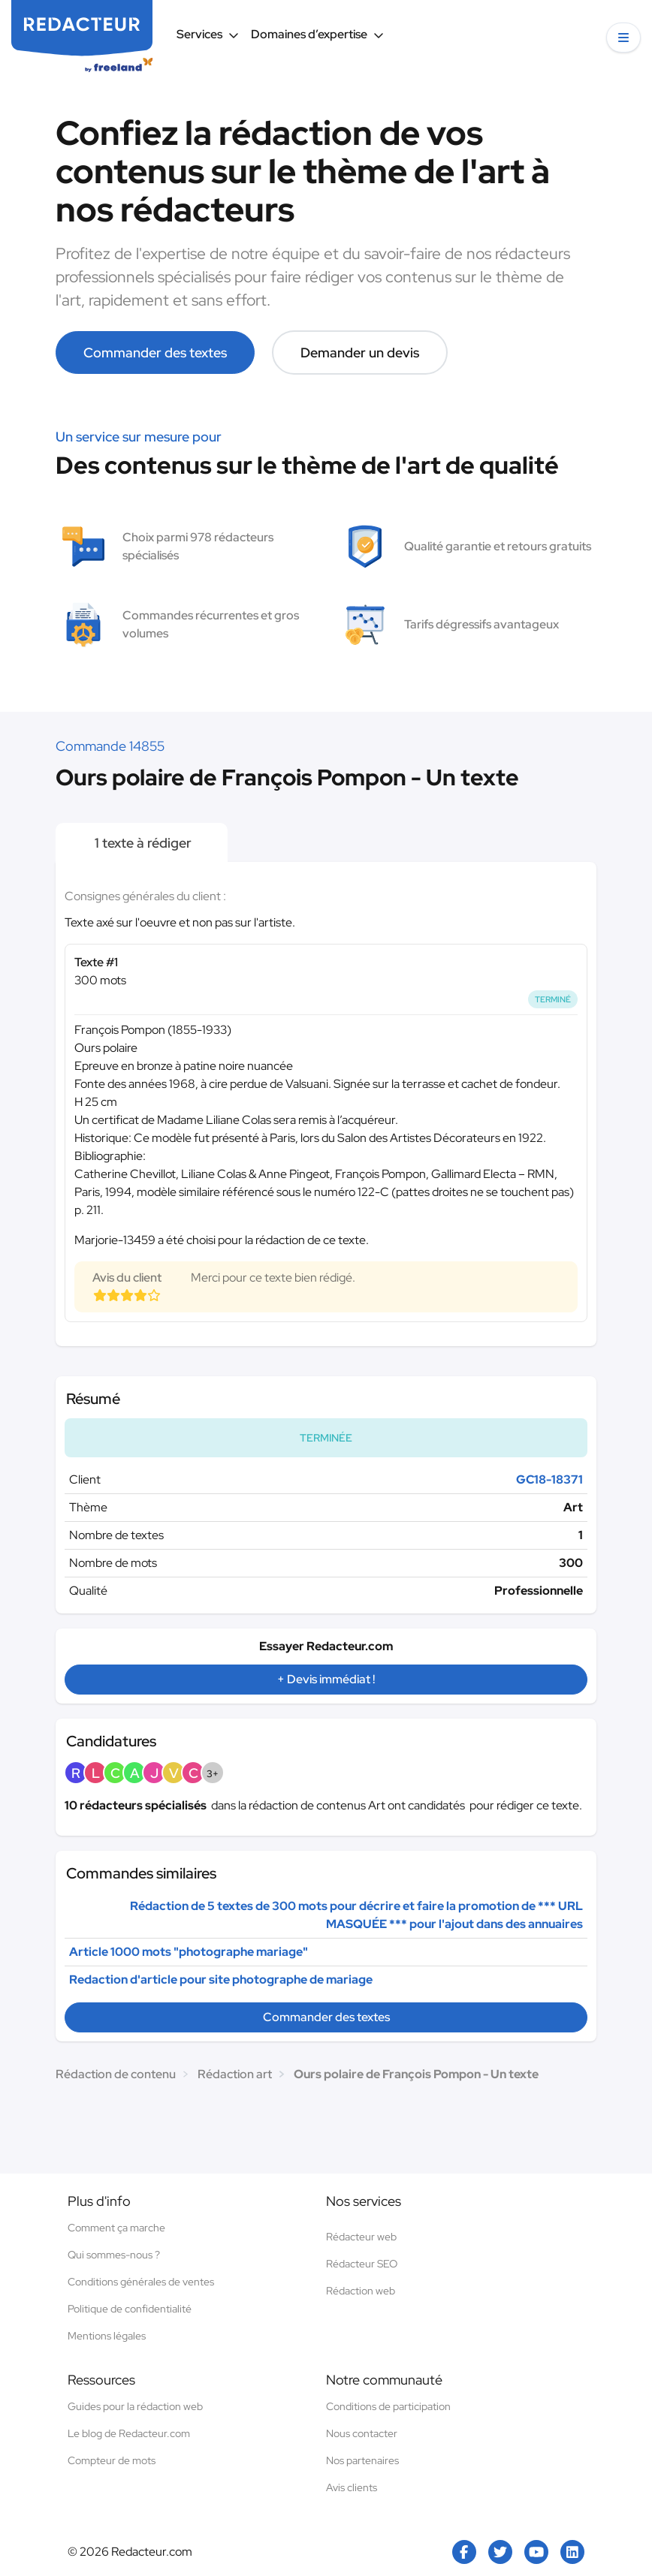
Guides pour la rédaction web (135, 2406)
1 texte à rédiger (142, 842)
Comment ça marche (116, 2227)
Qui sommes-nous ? (114, 2254)
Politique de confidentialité (130, 2308)
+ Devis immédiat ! (326, 1679)
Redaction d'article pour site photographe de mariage (221, 1979)
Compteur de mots (111, 2460)
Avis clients (351, 2487)
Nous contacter (361, 2433)
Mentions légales (107, 2336)
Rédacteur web (361, 2236)
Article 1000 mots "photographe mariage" (188, 1952)
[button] (623, 38)
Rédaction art (235, 2074)
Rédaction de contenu (116, 2074)
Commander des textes (155, 352)
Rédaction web (360, 2290)
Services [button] (208, 34)
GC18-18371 (549, 1479)
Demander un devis (359, 352)
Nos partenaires (362, 2460)
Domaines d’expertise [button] (317, 34)
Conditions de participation (388, 2406)
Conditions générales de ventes (141, 2281)
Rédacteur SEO (361, 2263)
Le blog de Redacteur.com (129, 2433)
